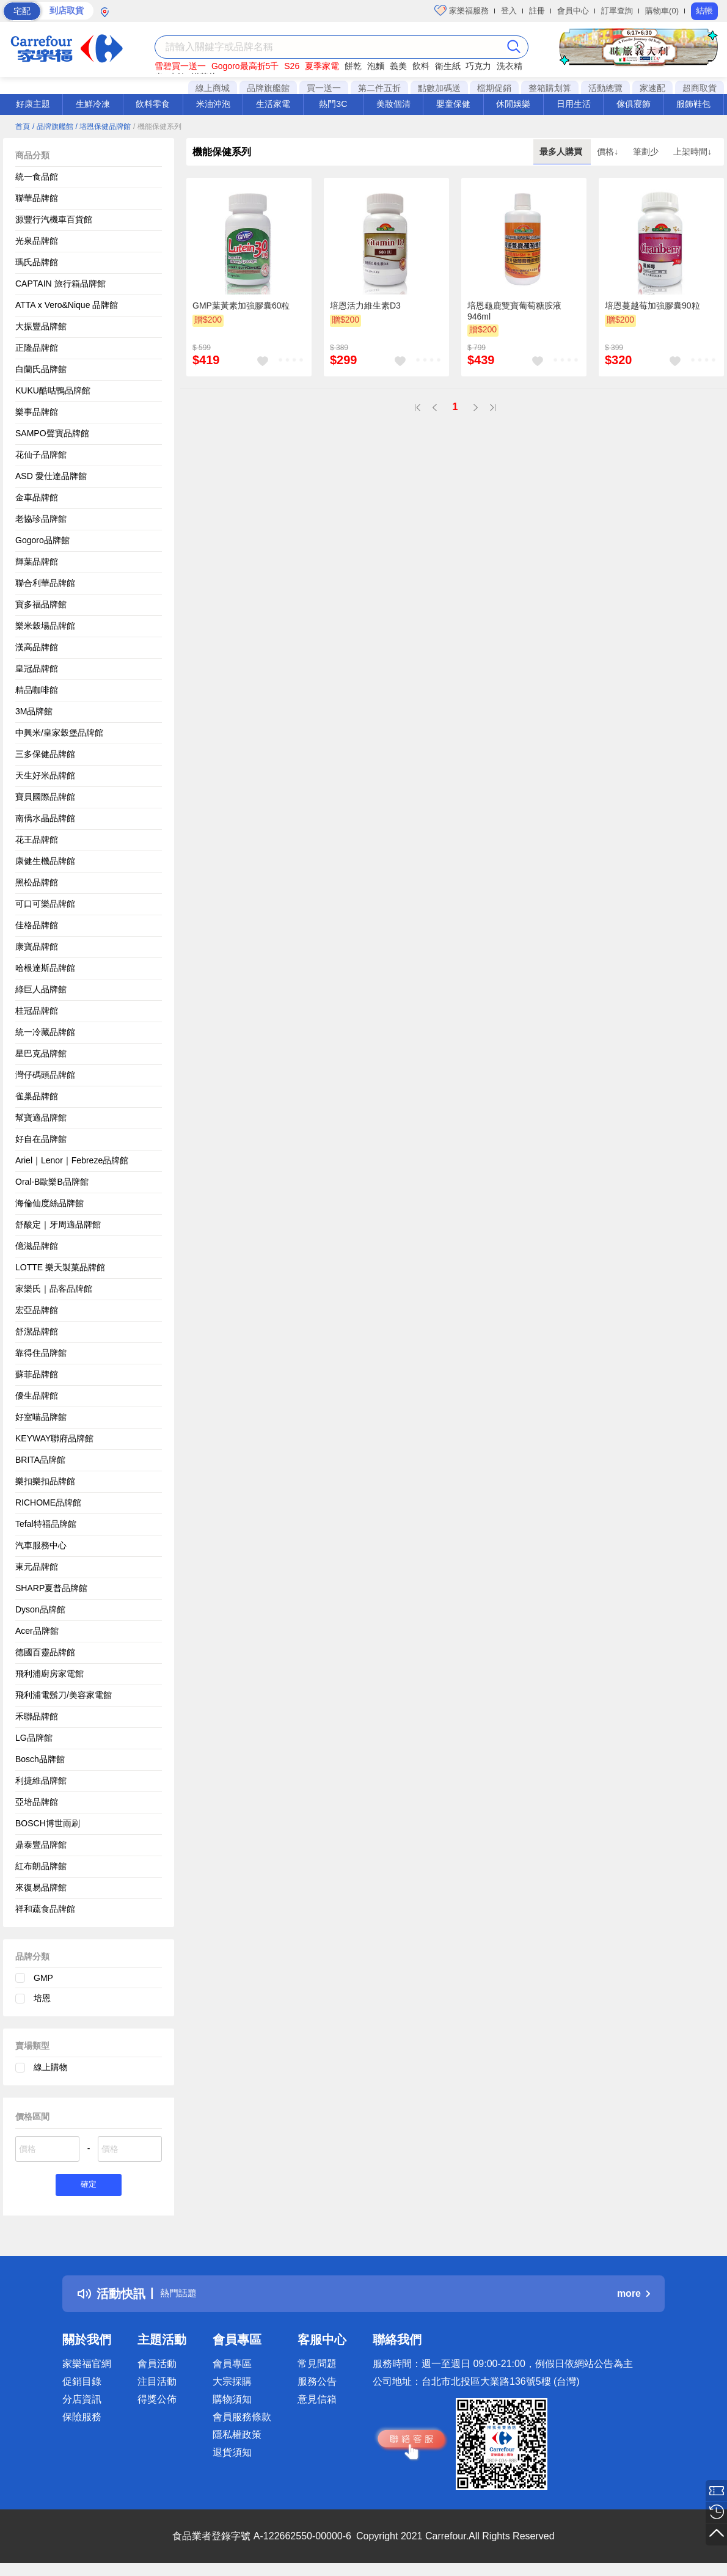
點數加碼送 (439, 88)
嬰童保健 (453, 104)
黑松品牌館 (36, 882)
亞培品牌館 (36, 1802)
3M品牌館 (34, 711)
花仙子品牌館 (41, 454)
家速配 (652, 88)
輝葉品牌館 (36, 561)
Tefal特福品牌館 (45, 1524)
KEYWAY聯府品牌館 (54, 1438)
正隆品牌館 (36, 348)
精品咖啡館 (36, 690)
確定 (88, 2186)
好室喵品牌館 (41, 1417)
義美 (398, 66)
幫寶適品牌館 (41, 1117)
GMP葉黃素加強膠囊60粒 (241, 305)
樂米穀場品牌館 (45, 626)
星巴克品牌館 (41, 1053)
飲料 (420, 66)
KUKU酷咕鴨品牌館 (52, 390)
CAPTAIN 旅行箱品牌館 (60, 283)
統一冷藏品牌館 (45, 1032)
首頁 (22, 126)
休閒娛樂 (513, 104)
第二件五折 (379, 88)
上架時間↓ (692, 151)
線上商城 (212, 88)
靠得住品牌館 (41, 1353)
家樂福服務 (461, 10)
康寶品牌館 (36, 946)
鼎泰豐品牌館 (41, 1845)
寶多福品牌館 (41, 604)
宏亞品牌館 (36, 1310)
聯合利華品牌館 (45, 583)
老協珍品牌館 (41, 519)
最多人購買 (562, 151)
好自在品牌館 (41, 1139)
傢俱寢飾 (633, 104)
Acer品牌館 (37, 1631)
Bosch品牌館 (40, 1759)
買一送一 (324, 88)
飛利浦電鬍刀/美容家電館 (63, 1695)
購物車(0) (662, 10)
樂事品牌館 (36, 412)
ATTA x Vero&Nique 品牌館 (66, 305)
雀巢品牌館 (36, 1096)
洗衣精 (509, 66)
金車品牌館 (36, 497)
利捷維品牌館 (41, 1780)
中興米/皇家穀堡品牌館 (59, 732)
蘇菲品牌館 (36, 1374)
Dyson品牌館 (40, 1609)
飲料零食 (153, 104)
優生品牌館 (36, 1395)
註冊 (537, 10)
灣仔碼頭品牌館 (45, 1075)
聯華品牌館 (36, 198)
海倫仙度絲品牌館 (49, 1203)
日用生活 (574, 104)
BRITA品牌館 (40, 1460)
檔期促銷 (494, 88)
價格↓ (609, 151)
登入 (509, 10)
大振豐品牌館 (41, 326)
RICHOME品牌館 (48, 1502)
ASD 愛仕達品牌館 (51, 476)
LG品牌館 (34, 1738)
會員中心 (573, 10)
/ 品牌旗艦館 (52, 126)
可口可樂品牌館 (45, 904)
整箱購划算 (549, 88)
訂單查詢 (617, 10)
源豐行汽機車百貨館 (53, 219)
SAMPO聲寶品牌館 (52, 433)
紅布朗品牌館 (41, 1866)
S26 (291, 66)
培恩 (42, 1998)
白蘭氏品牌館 (41, 369)
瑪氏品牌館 (36, 262)
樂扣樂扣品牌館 (45, 1481)
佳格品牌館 (36, 925)
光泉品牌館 (36, 241)
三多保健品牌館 (45, 754)
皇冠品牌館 (36, 668)
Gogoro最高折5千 (245, 66)
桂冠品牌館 (36, 1010)
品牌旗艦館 (268, 88)
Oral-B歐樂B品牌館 (52, 1182)
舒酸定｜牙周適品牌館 (58, 1224)
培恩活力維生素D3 (365, 305)
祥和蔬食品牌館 (45, 1909)
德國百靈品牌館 (45, 1652)
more (633, 2296)
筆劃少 (647, 151)
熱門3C (333, 104)
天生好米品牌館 (45, 775)
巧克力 (478, 66)
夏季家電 (322, 66)
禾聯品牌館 (36, 1716)
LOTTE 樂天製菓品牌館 (60, 1267)
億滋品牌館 (36, 1246)
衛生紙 (448, 66)
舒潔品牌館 (36, 1331)
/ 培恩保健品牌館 (103, 126)
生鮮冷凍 (93, 104)
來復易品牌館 (41, 1887)
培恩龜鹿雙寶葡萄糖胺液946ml (514, 311)
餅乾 (353, 66)
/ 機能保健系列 (157, 126)
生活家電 (273, 104)
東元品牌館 (36, 1567)
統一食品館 (36, 176)
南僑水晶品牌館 (45, 818)
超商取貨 (699, 88)
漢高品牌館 (36, 647)
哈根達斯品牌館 (45, 968)
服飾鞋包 (693, 104)
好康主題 (33, 104)
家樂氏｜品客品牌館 (53, 1288)
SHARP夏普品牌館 (51, 1588)
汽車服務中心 (41, 1545)
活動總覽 (605, 88)
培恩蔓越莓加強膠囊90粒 (652, 305)
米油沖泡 (213, 104)
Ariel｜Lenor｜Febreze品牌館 (71, 1160)
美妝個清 (393, 104)
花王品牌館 (36, 839)
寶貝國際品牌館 (45, 797)
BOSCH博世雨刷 (47, 1823)
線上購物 (51, 2067)
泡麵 (375, 66)
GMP (43, 1978)
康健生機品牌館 (45, 861)
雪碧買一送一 (180, 66)
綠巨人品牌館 (41, 989)
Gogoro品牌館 (42, 540)
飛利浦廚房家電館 (49, 1673)
